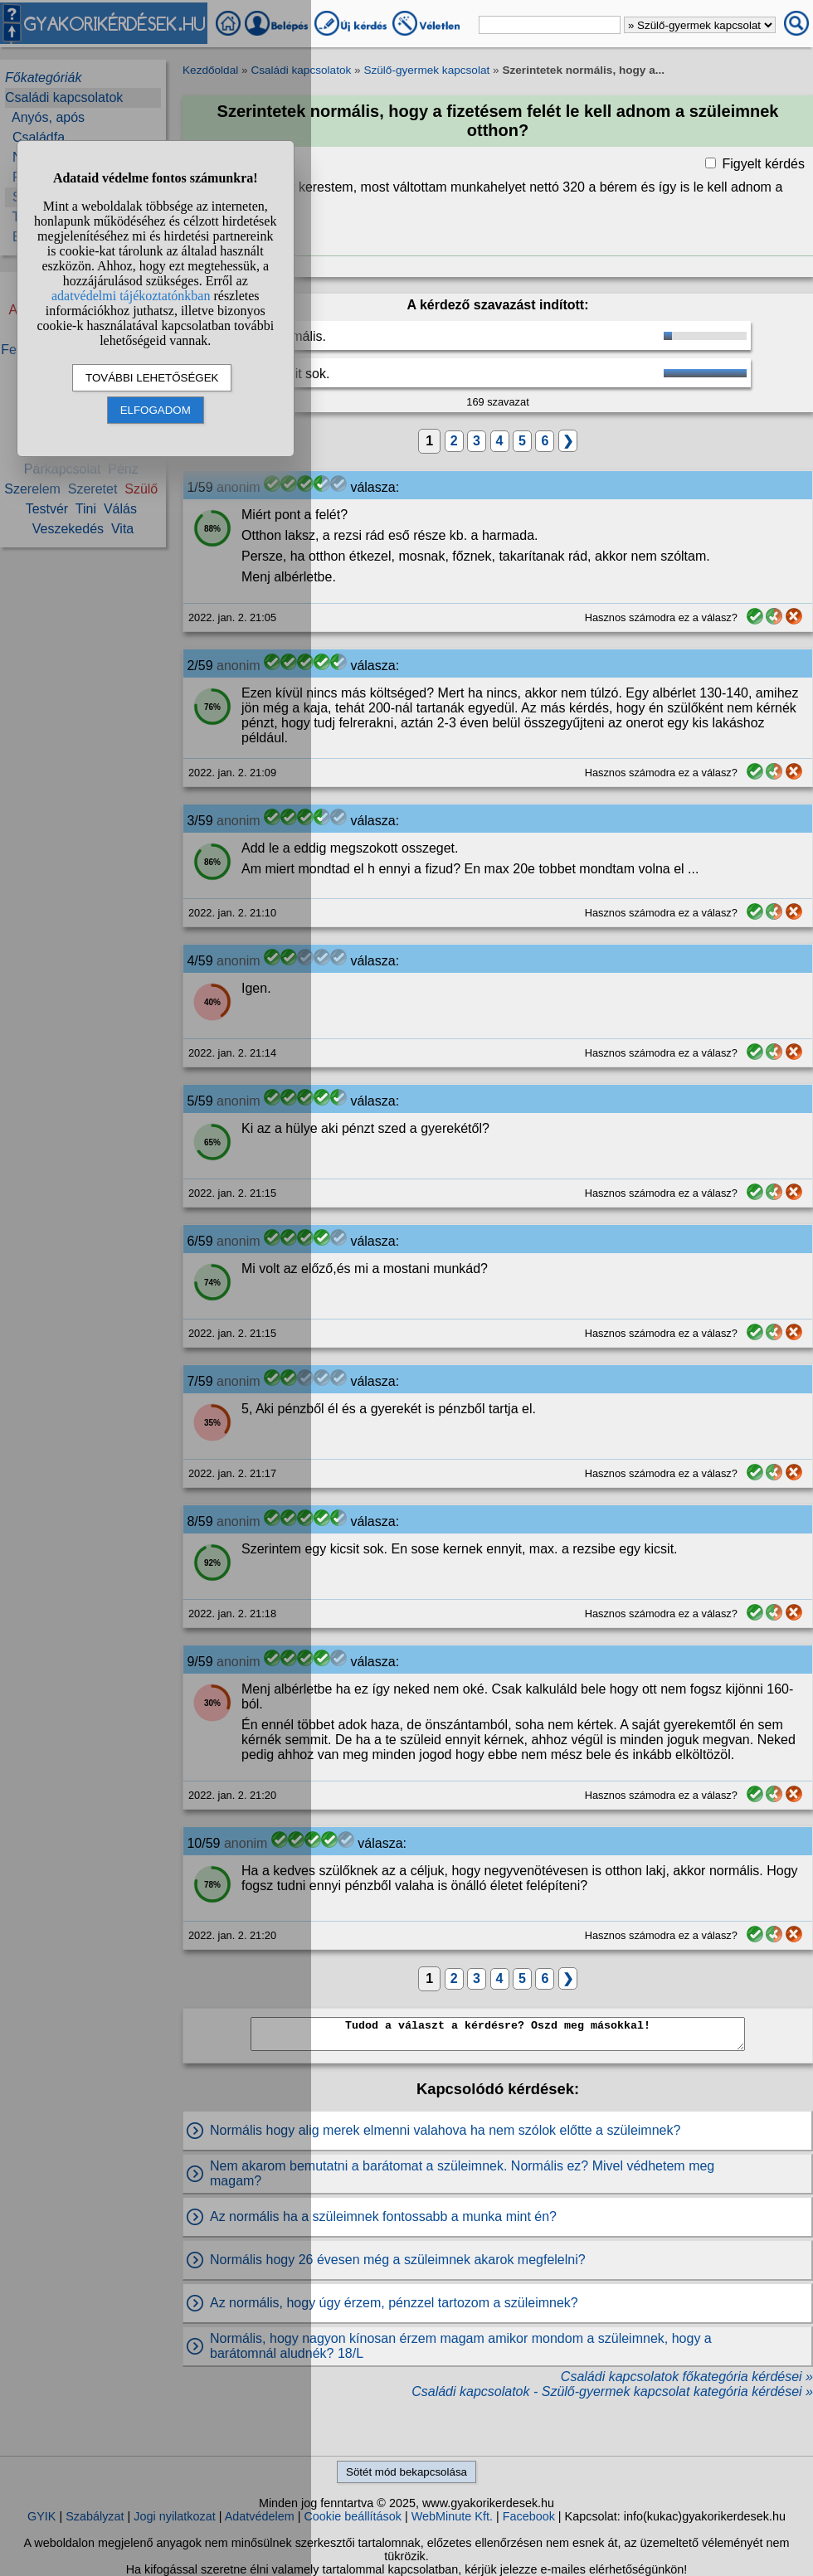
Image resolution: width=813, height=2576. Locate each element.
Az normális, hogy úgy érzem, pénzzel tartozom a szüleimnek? (394, 2303)
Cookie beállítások (353, 2516)
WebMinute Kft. (452, 2516)
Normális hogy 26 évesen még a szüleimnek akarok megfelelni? (398, 2260)
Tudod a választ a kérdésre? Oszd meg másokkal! (498, 2034)
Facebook (529, 2516)
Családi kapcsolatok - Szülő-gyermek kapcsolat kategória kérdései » (612, 2391)
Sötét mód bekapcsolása (406, 2472)
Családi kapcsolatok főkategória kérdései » (687, 2376)
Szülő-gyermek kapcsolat (426, 70)
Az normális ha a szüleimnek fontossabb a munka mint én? (383, 2216)
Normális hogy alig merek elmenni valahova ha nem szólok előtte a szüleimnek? (445, 2130)
